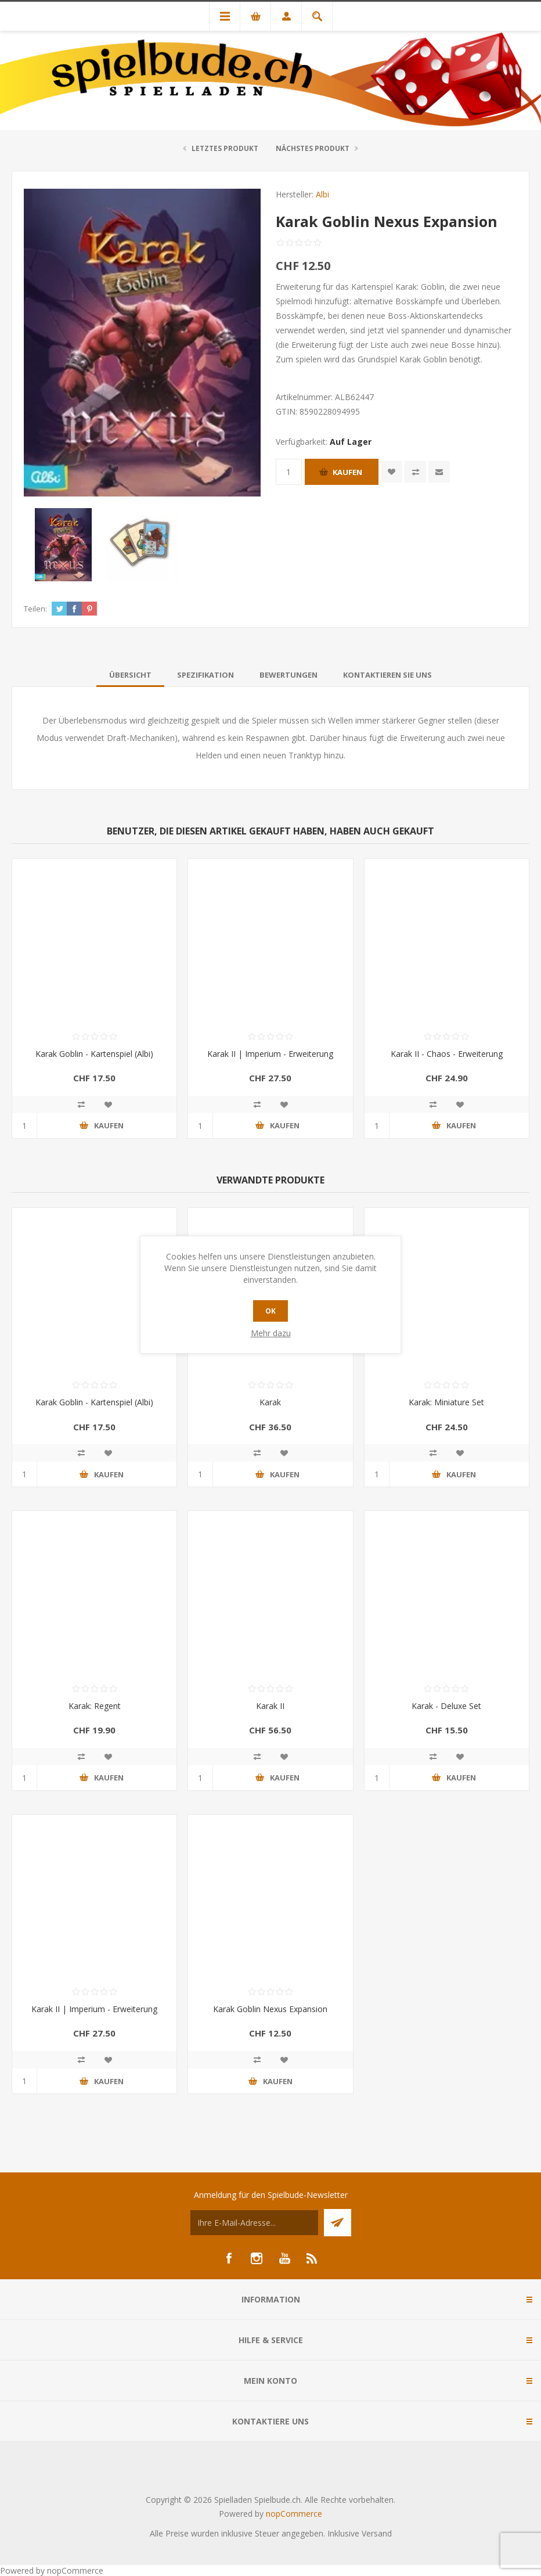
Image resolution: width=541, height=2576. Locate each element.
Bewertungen (288, 675)
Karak (270, 1402)
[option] (63, 544)
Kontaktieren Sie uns (387, 675)
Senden (337, 2222)
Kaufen (347, 472)
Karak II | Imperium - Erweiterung (270, 1053)
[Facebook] (228, 2258)
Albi (322, 194)
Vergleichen (415, 472)
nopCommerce (294, 2513)
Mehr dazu (271, 1333)
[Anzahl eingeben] (289, 472)
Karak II (270, 1705)
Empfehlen (439, 472)
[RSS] (312, 2258)
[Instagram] (256, 2258)
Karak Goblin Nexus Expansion (270, 2008)
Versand (377, 2533)
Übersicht (130, 675)
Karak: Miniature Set (446, 1402)
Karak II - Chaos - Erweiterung (447, 1053)
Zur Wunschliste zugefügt (391, 472)
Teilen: (35, 608)
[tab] (130, 675)
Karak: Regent (94, 1705)
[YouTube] (284, 2258)
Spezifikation (205, 675)
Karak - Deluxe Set (446, 1705)
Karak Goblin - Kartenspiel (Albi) (94, 1053)
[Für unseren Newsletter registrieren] (254, 2222)
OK (270, 1311)
